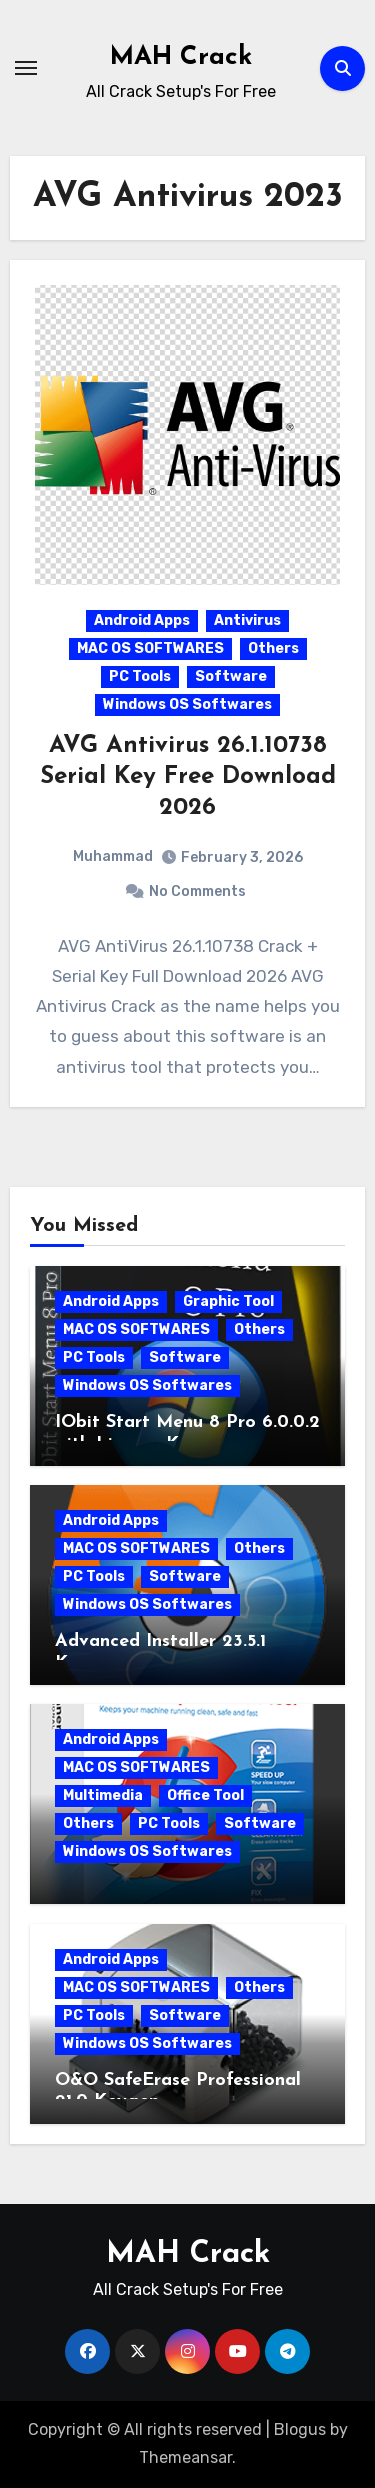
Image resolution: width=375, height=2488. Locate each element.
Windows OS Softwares (187, 704)
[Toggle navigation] (26, 68)
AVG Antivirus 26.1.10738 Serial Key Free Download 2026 (188, 777)
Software (231, 676)
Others (273, 648)
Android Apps (142, 620)
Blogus (300, 2429)
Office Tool (205, 1795)
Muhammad (113, 856)
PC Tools (140, 676)
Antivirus (247, 620)
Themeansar (185, 2457)
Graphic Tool (228, 1301)
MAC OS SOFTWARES (150, 648)
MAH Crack (181, 57)
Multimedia (103, 1795)
